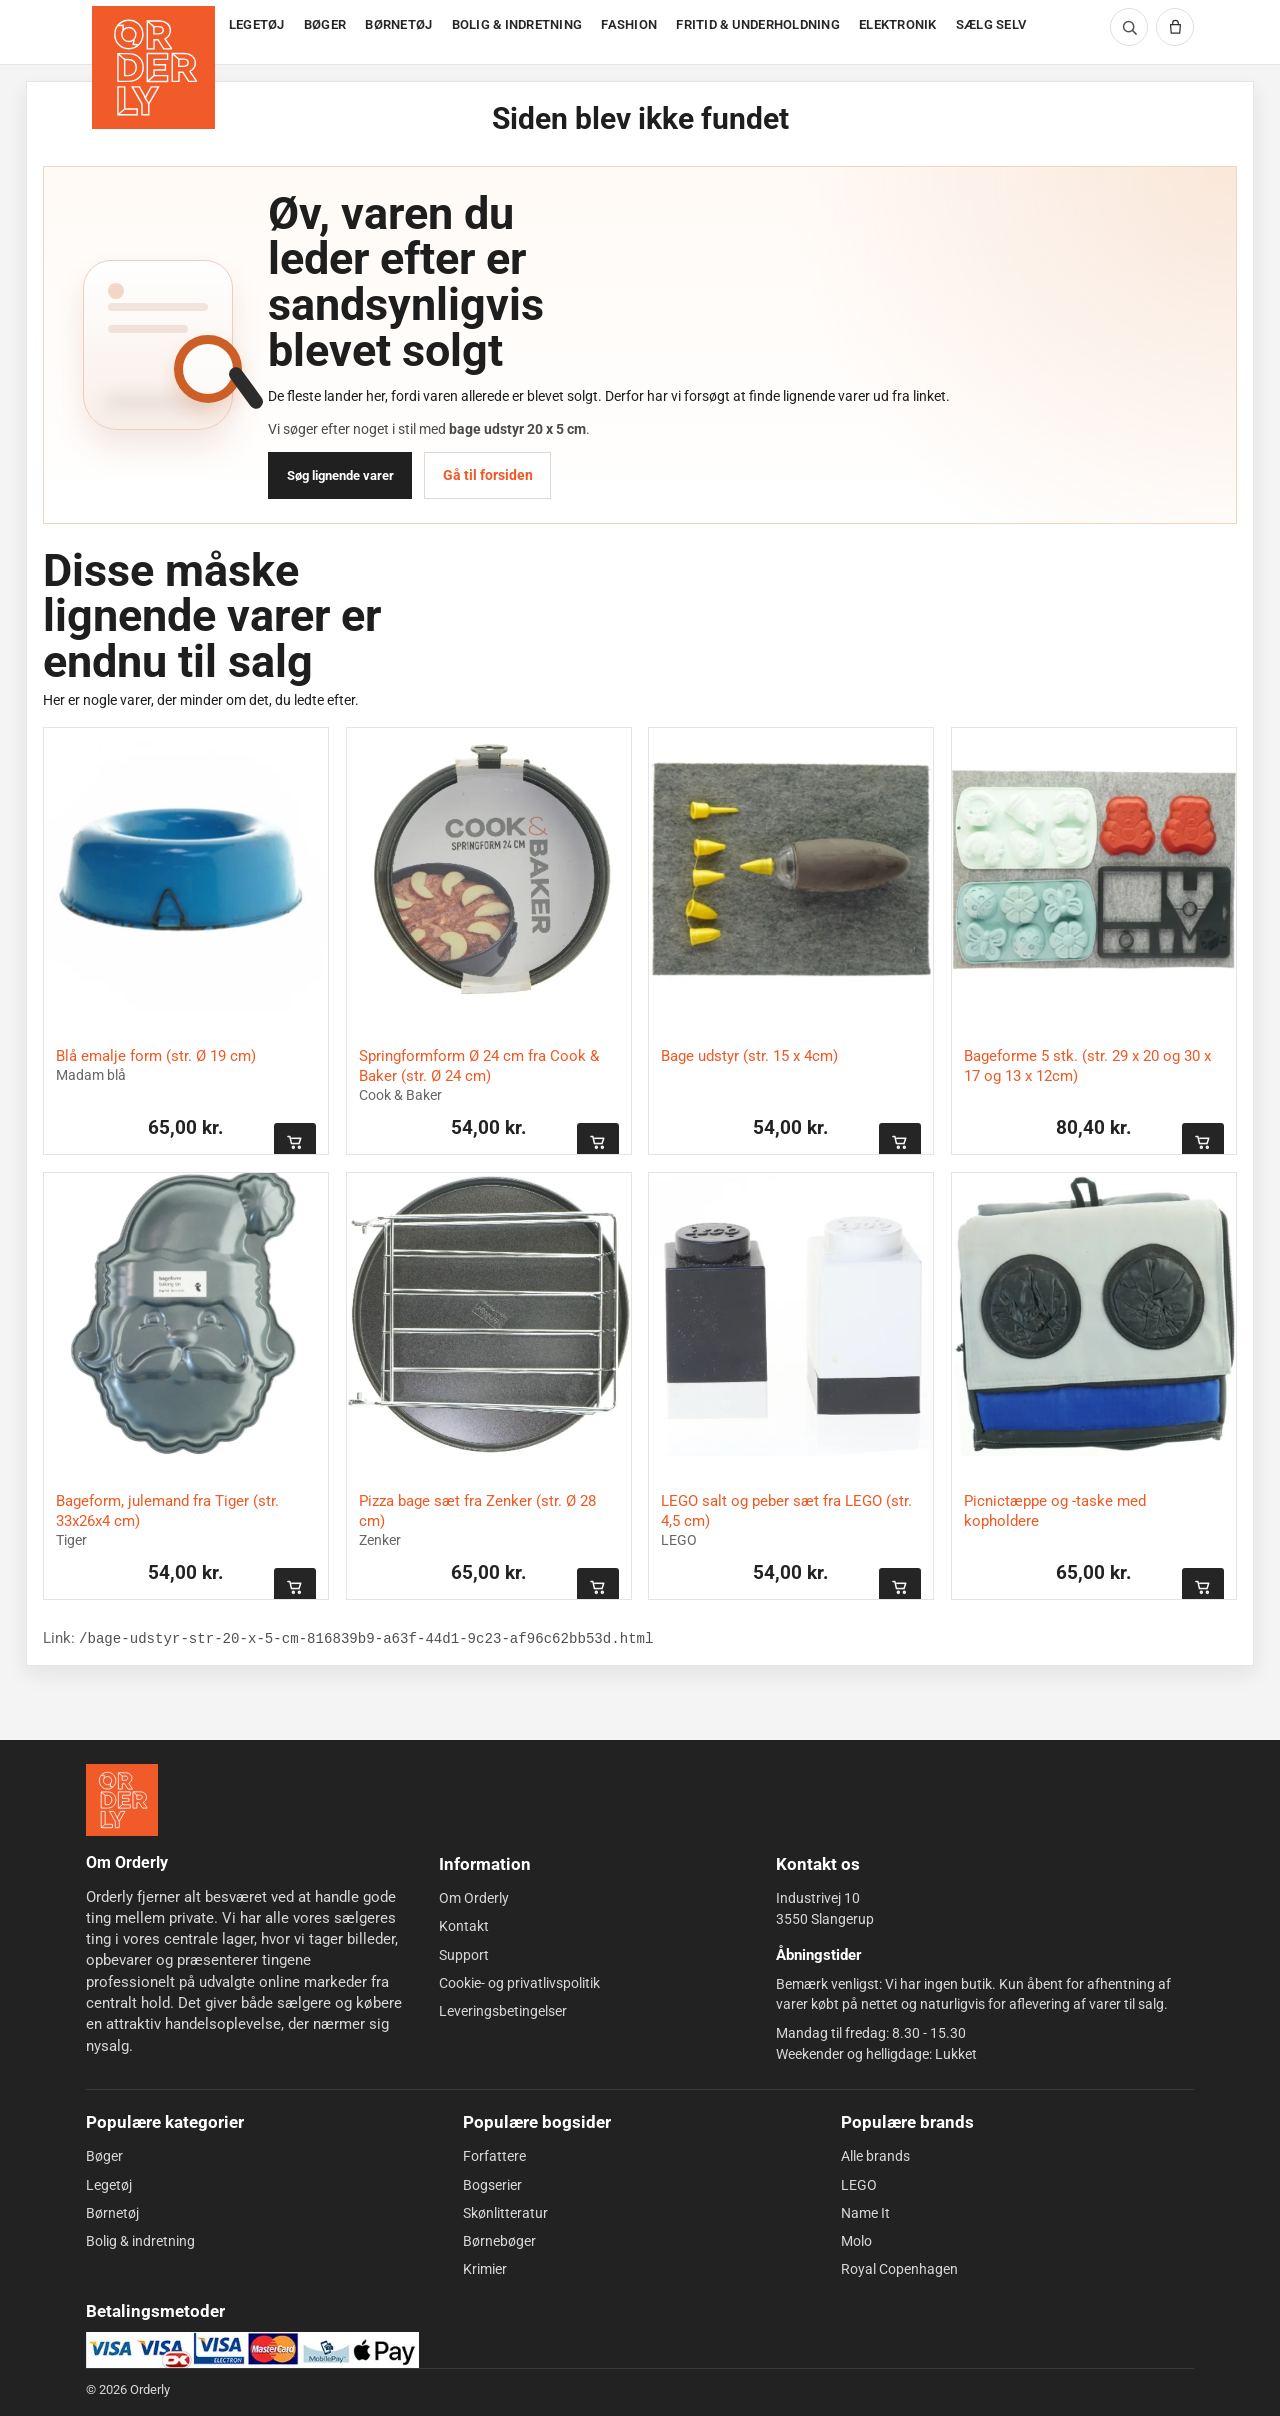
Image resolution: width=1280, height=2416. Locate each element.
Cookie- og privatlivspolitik (519, 1983)
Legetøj (109, 2184)
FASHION (629, 24)
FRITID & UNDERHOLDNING (758, 24)
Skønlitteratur (505, 2213)
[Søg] (1129, 27)
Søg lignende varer (340, 475)
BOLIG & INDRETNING (517, 24)
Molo (856, 2241)
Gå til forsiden (488, 475)
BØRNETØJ (398, 24)
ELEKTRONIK (898, 24)
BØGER (325, 24)
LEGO (859, 2184)
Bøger (104, 2156)
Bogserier (492, 2184)
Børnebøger (499, 2241)
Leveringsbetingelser (503, 2011)
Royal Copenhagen (899, 2269)
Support (464, 1955)
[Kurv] (1175, 27)
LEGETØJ (257, 24)
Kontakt (464, 1926)
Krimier (485, 2269)
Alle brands (875, 2156)
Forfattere (494, 2156)
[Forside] (155, 32)
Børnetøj (112, 2213)
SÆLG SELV (991, 24)
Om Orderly (474, 1898)
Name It (865, 2213)
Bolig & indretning (140, 2241)
